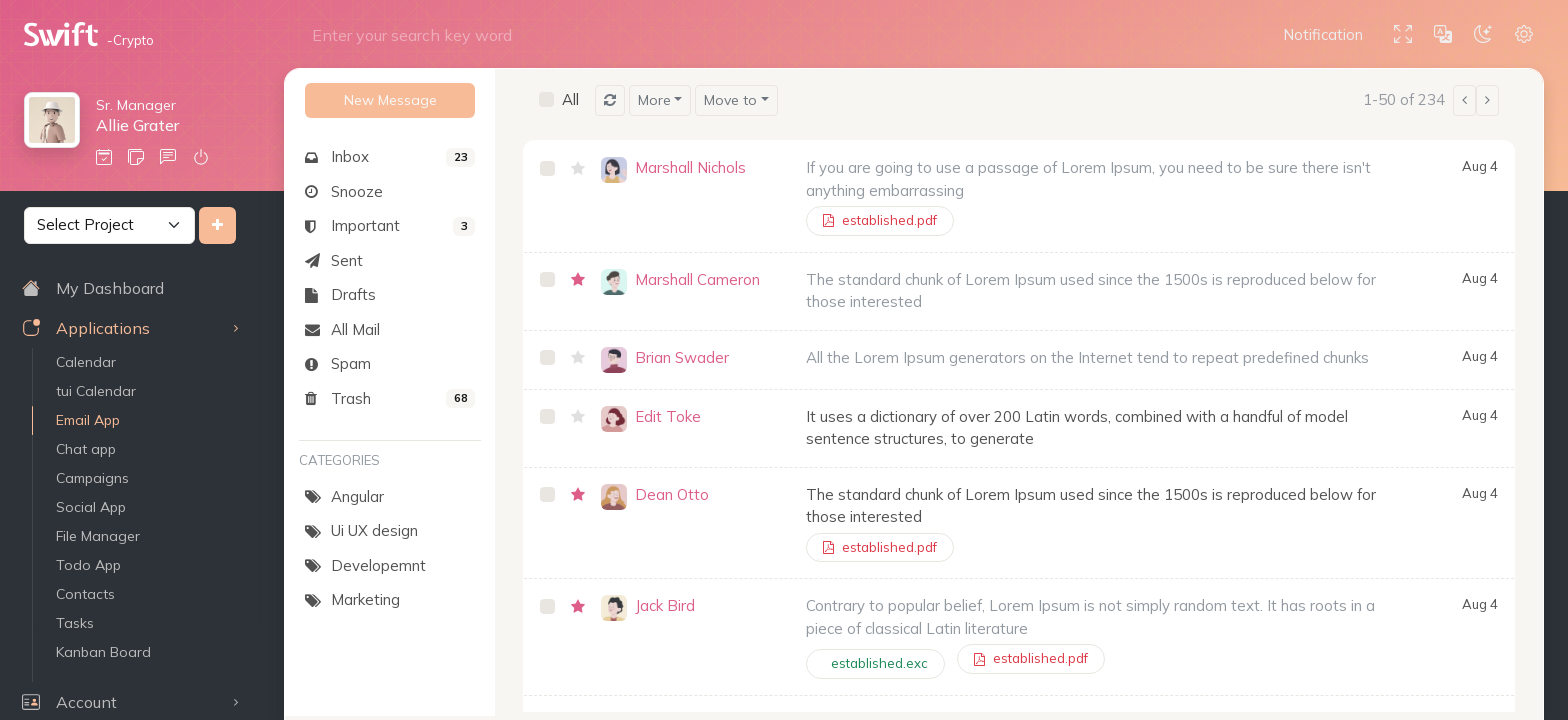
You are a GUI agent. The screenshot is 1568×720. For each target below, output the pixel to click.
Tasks (75, 623)
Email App (88, 420)
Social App (91, 507)
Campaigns (92, 478)
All (570, 99)
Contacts (85, 594)
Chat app (86, 449)
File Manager (98, 536)
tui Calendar (96, 391)
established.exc (879, 663)
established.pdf (880, 220)
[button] (1327, 35)
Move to (730, 100)
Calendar (86, 362)
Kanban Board (103, 652)
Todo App (88, 565)
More (654, 100)
